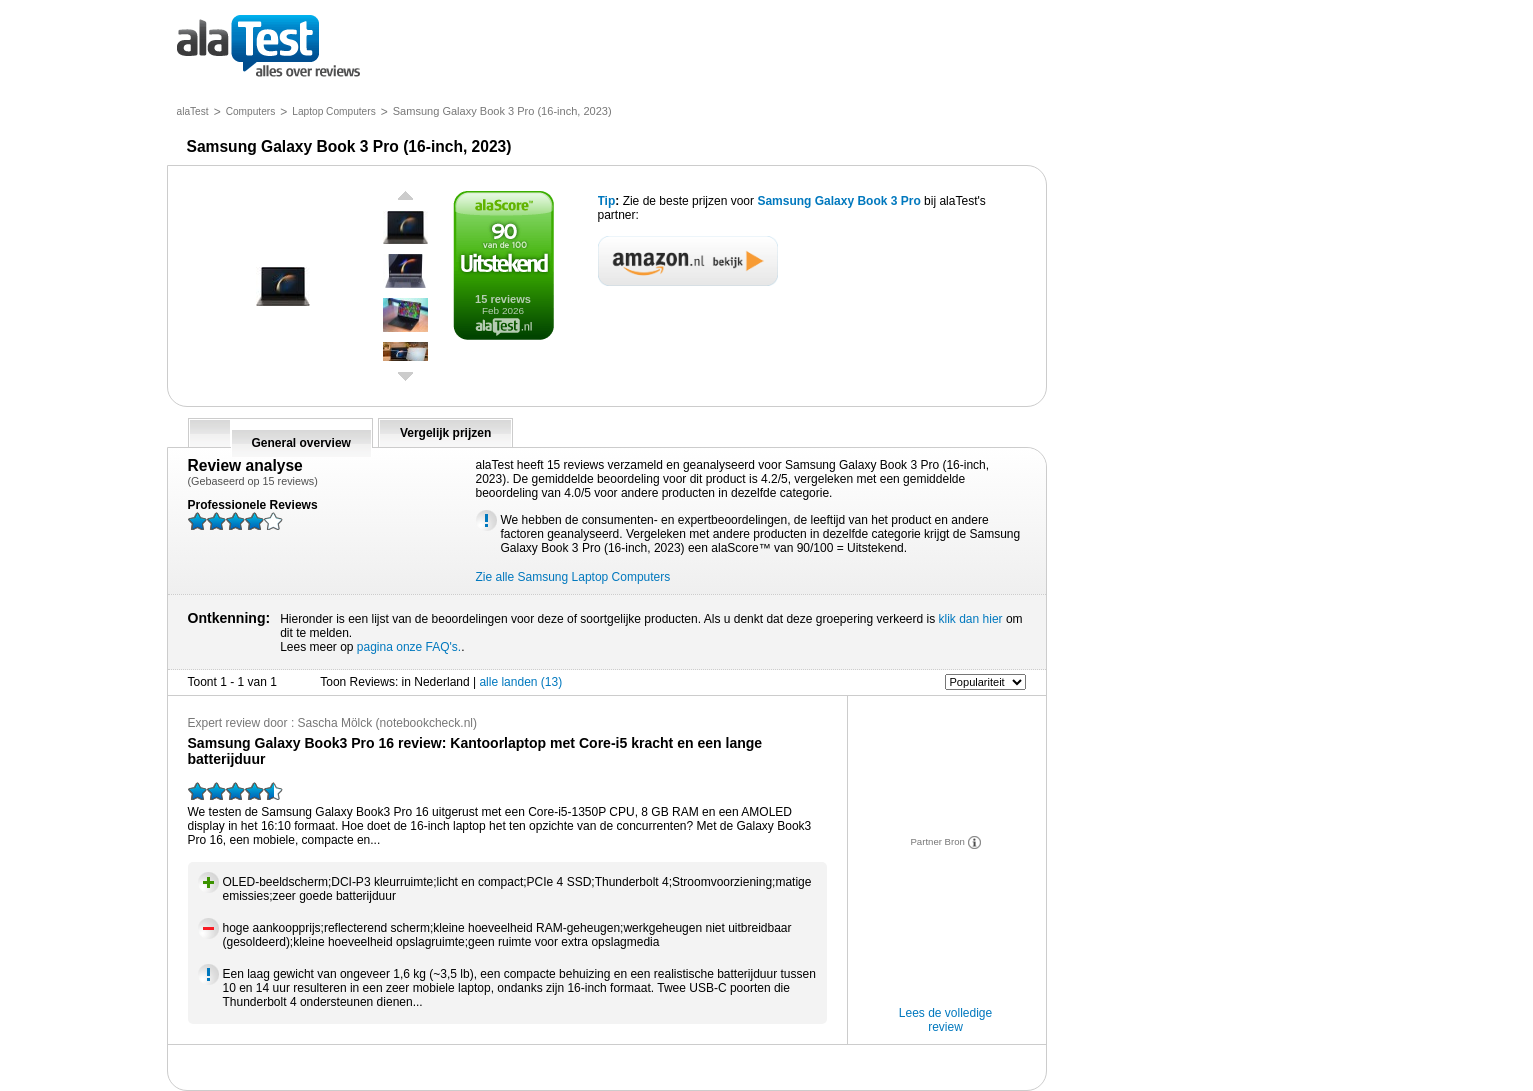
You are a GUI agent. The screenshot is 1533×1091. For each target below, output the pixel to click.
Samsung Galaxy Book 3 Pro (840, 201)
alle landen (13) (520, 682)
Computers (251, 111)
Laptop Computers (333, 111)
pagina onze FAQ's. (409, 647)
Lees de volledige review (945, 1020)
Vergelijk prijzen (445, 433)
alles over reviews (268, 47)
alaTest (193, 111)
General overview (301, 443)
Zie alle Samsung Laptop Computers (573, 577)
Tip (607, 201)
